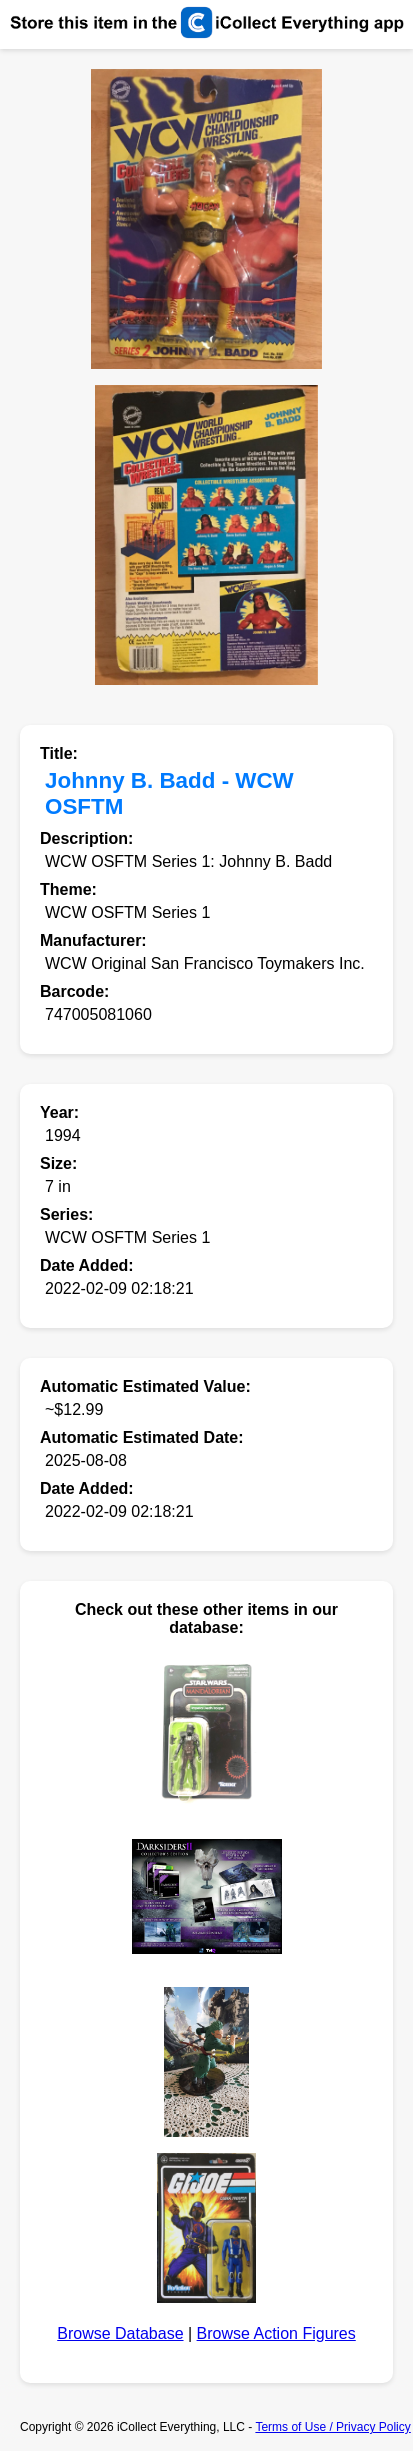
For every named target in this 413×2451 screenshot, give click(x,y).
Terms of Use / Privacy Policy (332, 2427)
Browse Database (120, 2333)
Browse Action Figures (276, 2333)
